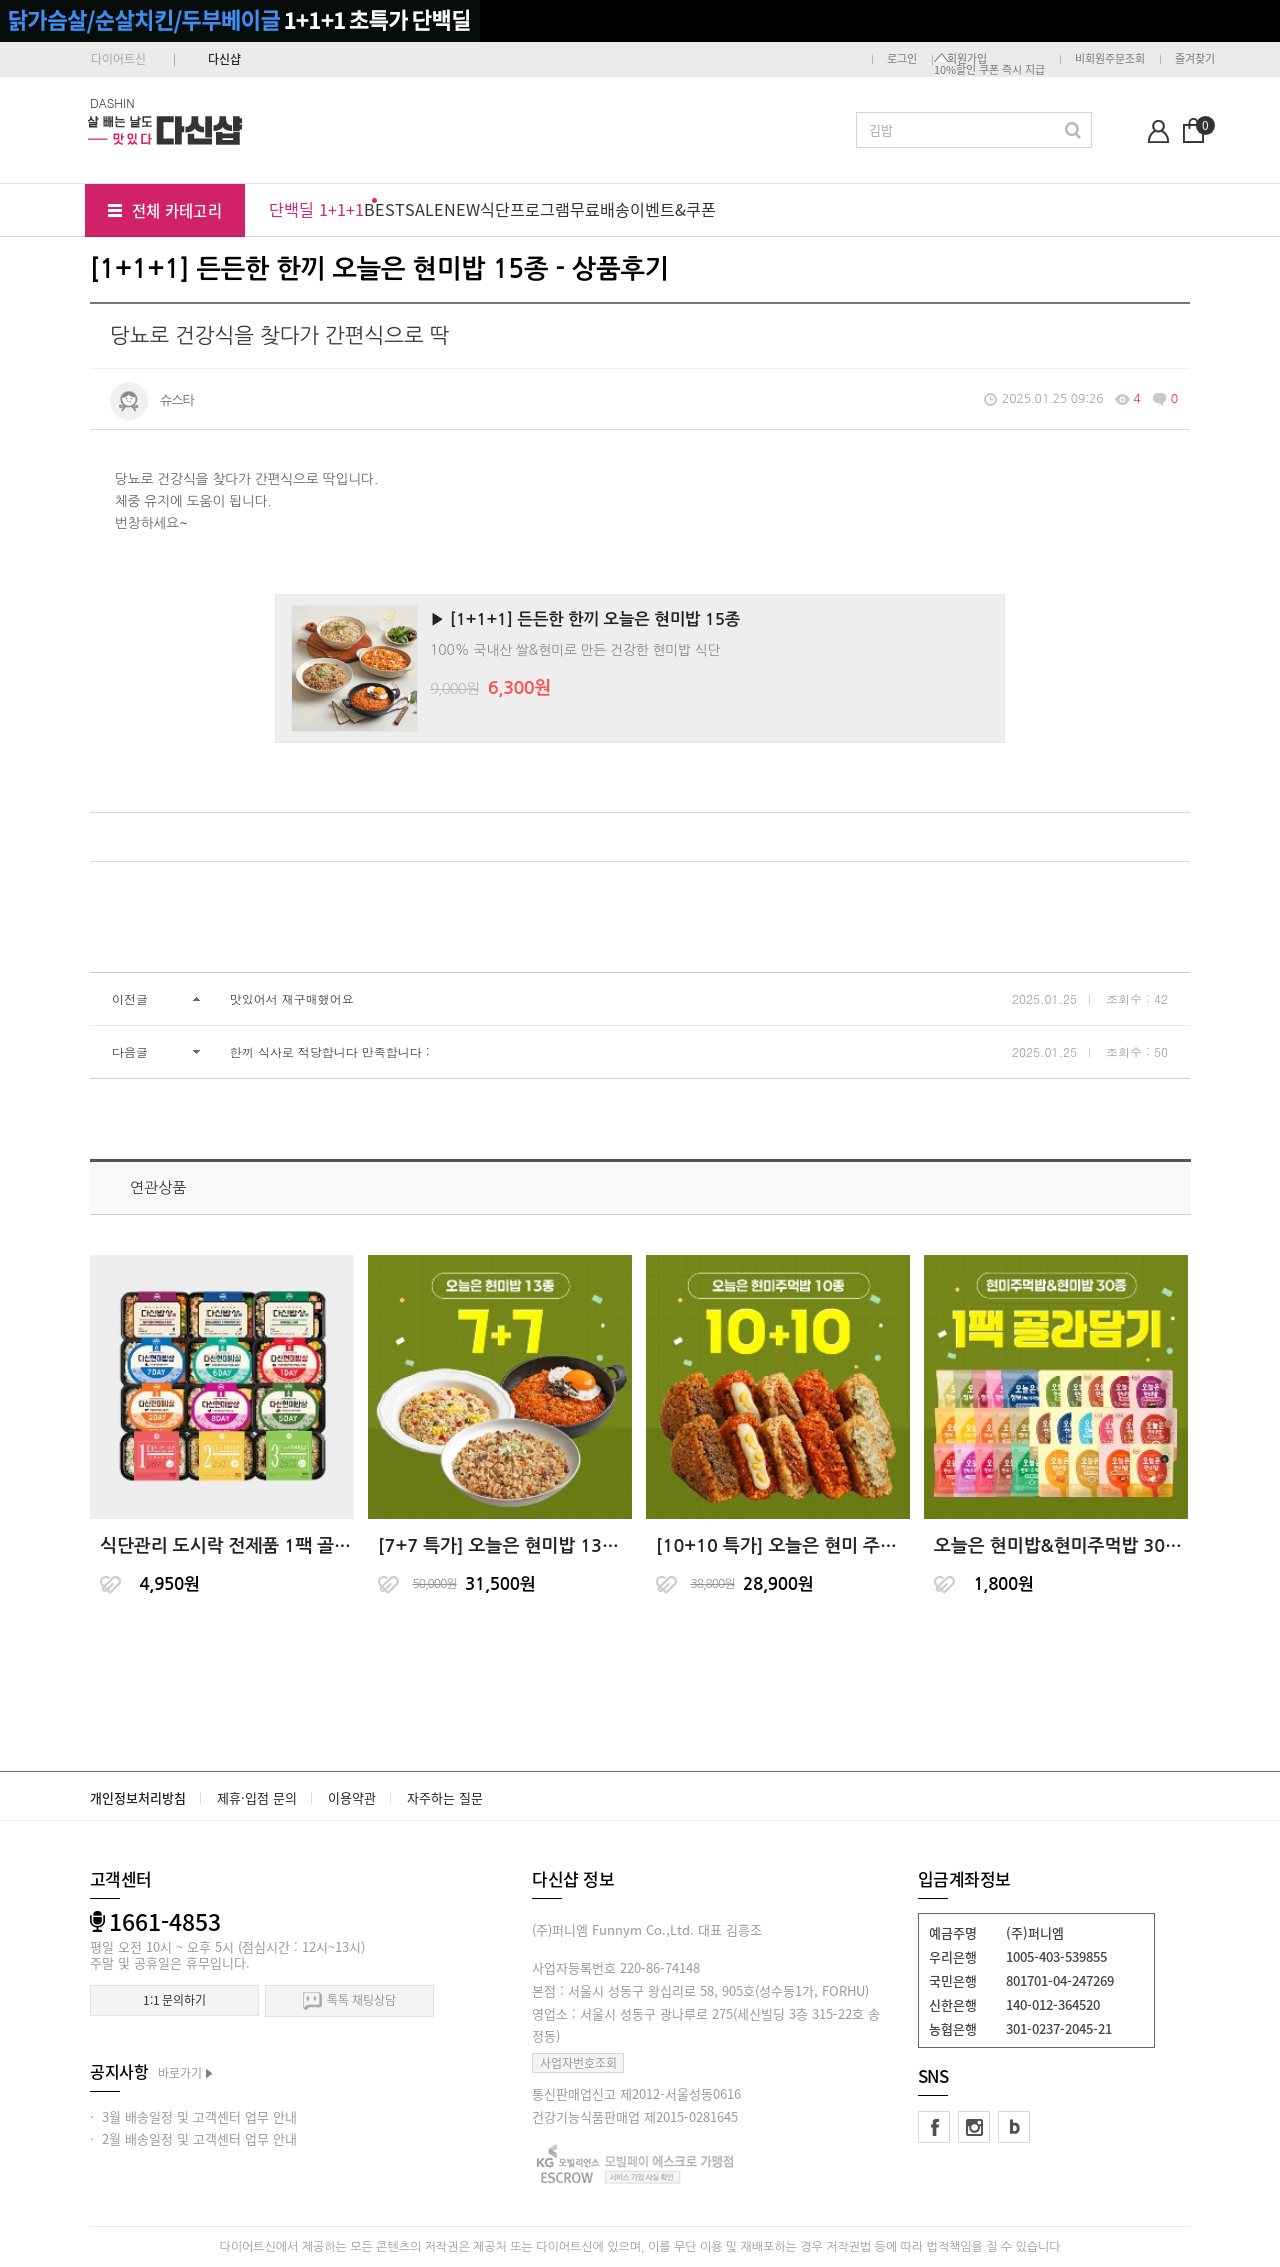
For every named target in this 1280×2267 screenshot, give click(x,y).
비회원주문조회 (1110, 58)
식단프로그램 (525, 209)
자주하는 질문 (445, 1797)
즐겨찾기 (1195, 58)
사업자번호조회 (578, 2063)
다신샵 (224, 59)
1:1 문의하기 (174, 2000)
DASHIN (112, 102)
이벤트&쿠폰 (673, 209)
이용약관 (352, 1797)
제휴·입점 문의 (257, 1797)
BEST (384, 209)
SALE (424, 209)
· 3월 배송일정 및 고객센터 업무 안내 (193, 2116)
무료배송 (600, 209)
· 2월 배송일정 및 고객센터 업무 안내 (193, 2138)
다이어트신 (118, 59)
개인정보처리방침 (138, 1797)
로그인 (902, 58)
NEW (462, 209)
